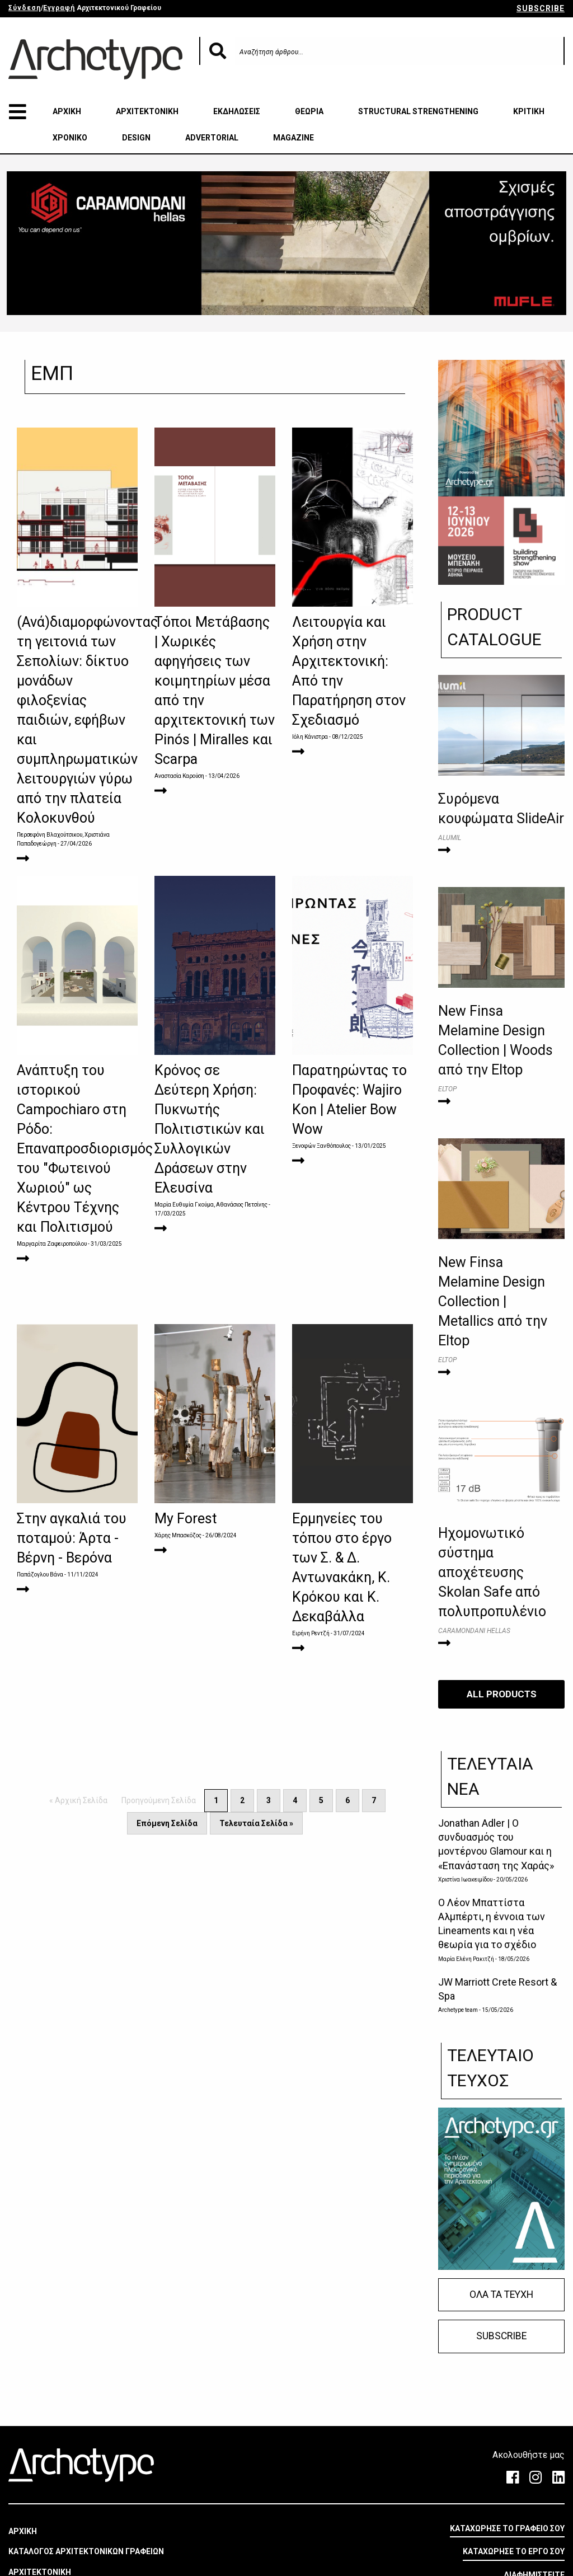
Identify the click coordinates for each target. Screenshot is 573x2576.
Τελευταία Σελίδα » (256, 1823)
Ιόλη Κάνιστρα (310, 737)
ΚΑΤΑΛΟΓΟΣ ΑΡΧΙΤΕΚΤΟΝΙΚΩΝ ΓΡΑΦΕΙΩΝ (86, 2551)
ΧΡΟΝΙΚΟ (70, 137)
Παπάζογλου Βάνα (40, 1574)
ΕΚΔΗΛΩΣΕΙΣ (236, 111)
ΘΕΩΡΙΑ (309, 111)
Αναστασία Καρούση (179, 776)
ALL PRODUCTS (502, 1694)
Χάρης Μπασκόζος (177, 1535)
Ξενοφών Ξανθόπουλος (321, 1146)
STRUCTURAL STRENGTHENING (418, 111)
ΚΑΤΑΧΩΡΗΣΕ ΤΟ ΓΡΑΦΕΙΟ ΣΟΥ (507, 2528)
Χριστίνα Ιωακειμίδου (465, 1879)
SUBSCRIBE (540, 8)
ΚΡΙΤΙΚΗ (528, 111)
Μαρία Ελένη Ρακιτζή (466, 1958)
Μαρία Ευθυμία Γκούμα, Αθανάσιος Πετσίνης (210, 1205)
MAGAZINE (293, 137)
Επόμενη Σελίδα (167, 1823)
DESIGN (136, 137)
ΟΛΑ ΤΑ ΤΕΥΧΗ (501, 2294)
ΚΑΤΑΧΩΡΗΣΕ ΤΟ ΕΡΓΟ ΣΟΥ (514, 2551)
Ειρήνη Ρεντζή (311, 1633)
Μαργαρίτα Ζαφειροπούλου (52, 1244)
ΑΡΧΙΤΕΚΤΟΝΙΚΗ (147, 111)
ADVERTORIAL (211, 137)
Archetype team (458, 2010)
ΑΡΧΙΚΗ (67, 111)
